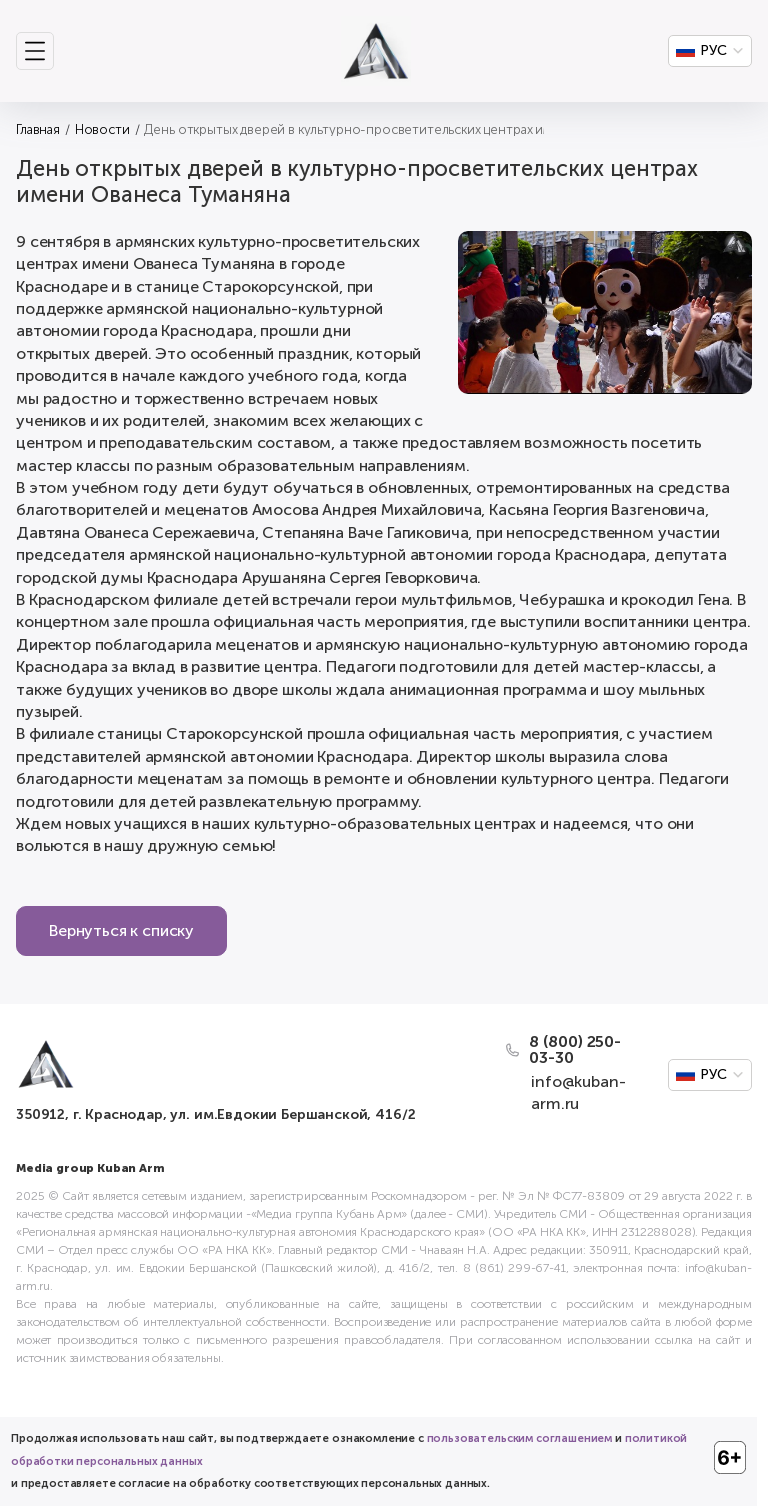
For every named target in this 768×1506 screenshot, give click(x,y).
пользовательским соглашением (520, 1438)
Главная (38, 129)
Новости (102, 129)
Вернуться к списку (121, 930)
